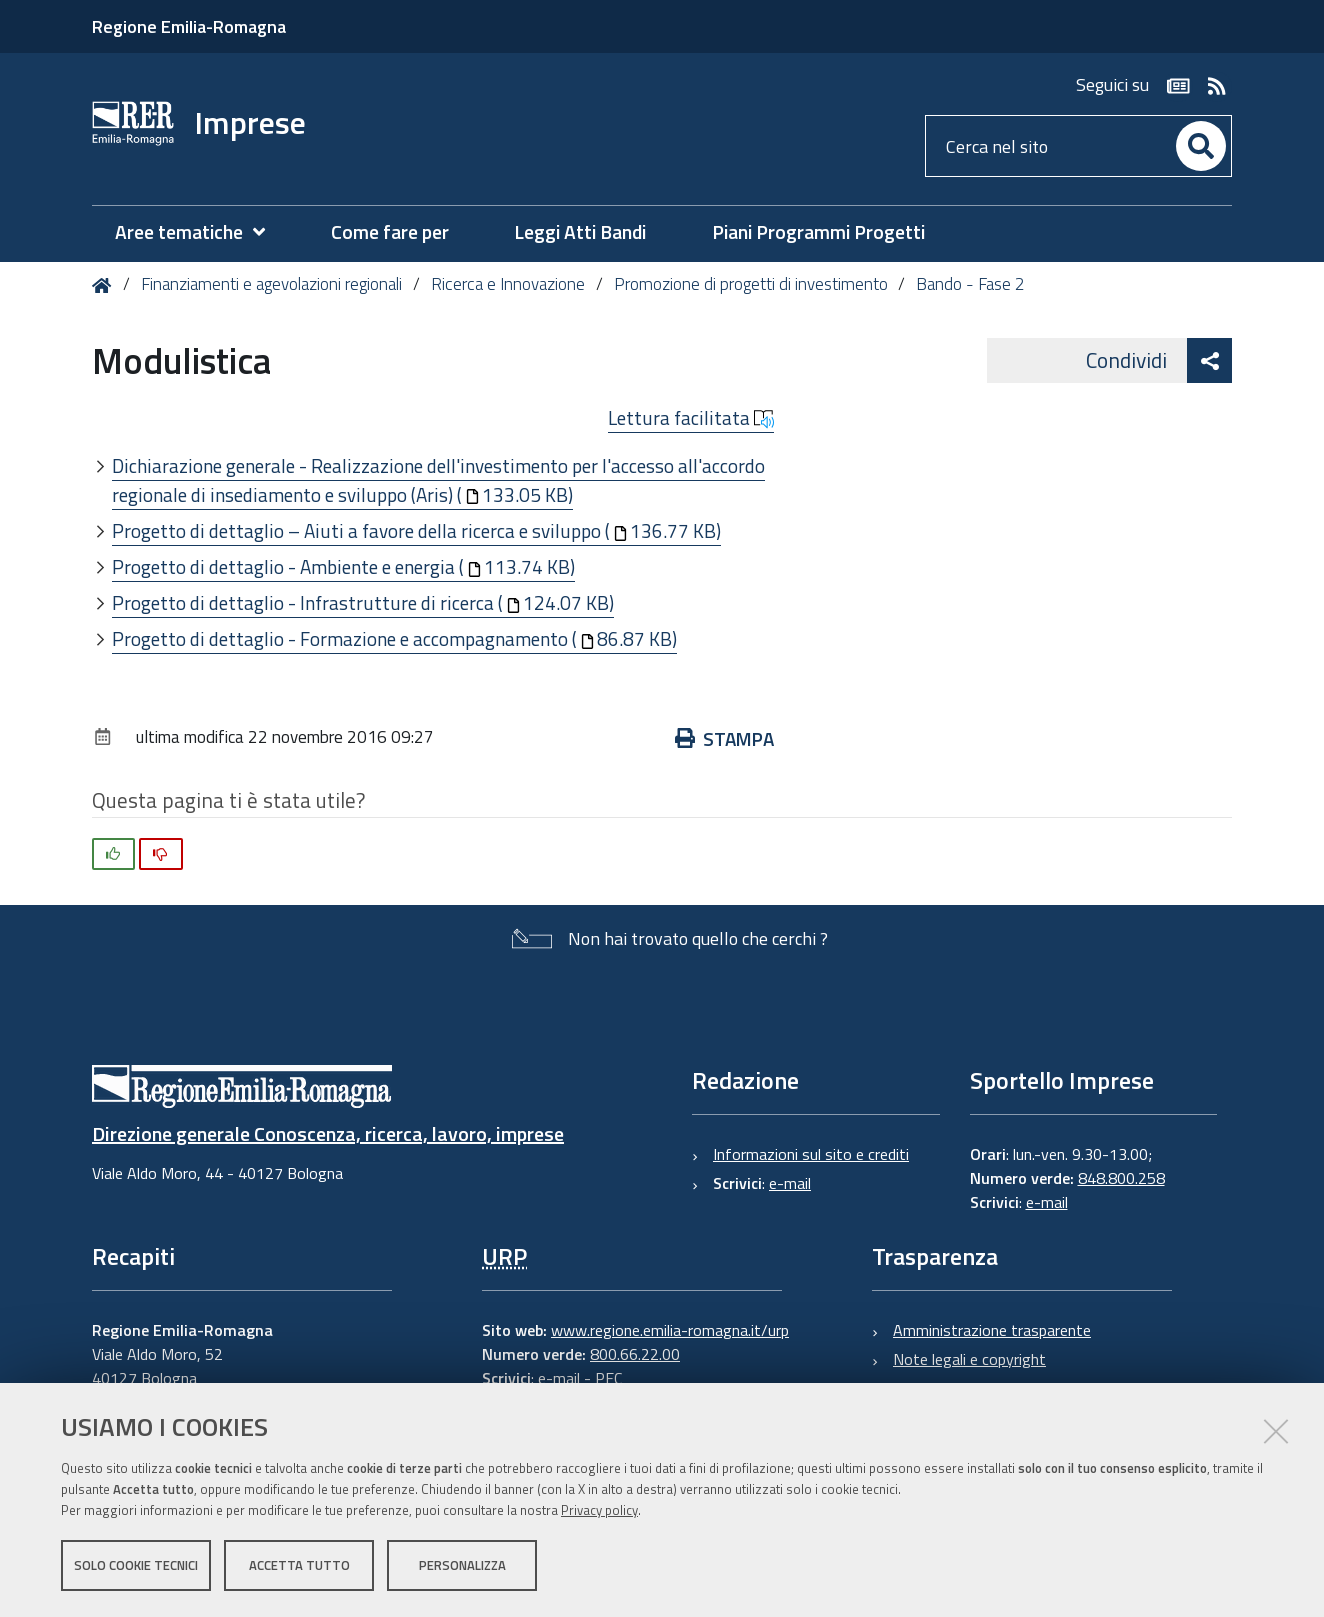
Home (105, 285)
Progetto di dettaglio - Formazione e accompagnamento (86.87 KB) (394, 638)
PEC (608, 1378)
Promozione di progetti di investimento (751, 284)
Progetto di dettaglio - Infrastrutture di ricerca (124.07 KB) (363, 602)
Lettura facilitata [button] (691, 418)
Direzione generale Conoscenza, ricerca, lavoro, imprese (328, 1133)
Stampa (724, 738)
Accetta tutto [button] (299, 1565)
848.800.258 (1121, 1178)
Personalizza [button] (462, 1565)
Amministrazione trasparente (992, 1330)
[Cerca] (1201, 146)
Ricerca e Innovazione (508, 284)
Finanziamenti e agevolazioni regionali (271, 284)
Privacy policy (599, 1510)
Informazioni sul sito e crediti (811, 1154)
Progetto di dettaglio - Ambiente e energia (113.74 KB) (343, 566)
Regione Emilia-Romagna (189, 26)
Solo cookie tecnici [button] (136, 1565)
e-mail (790, 1183)
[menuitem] (200, 232)
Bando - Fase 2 (970, 284)
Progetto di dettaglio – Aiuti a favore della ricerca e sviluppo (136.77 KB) (416, 530)
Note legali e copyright (969, 1359)
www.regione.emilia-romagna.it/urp (670, 1330)
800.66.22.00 (635, 1354)
